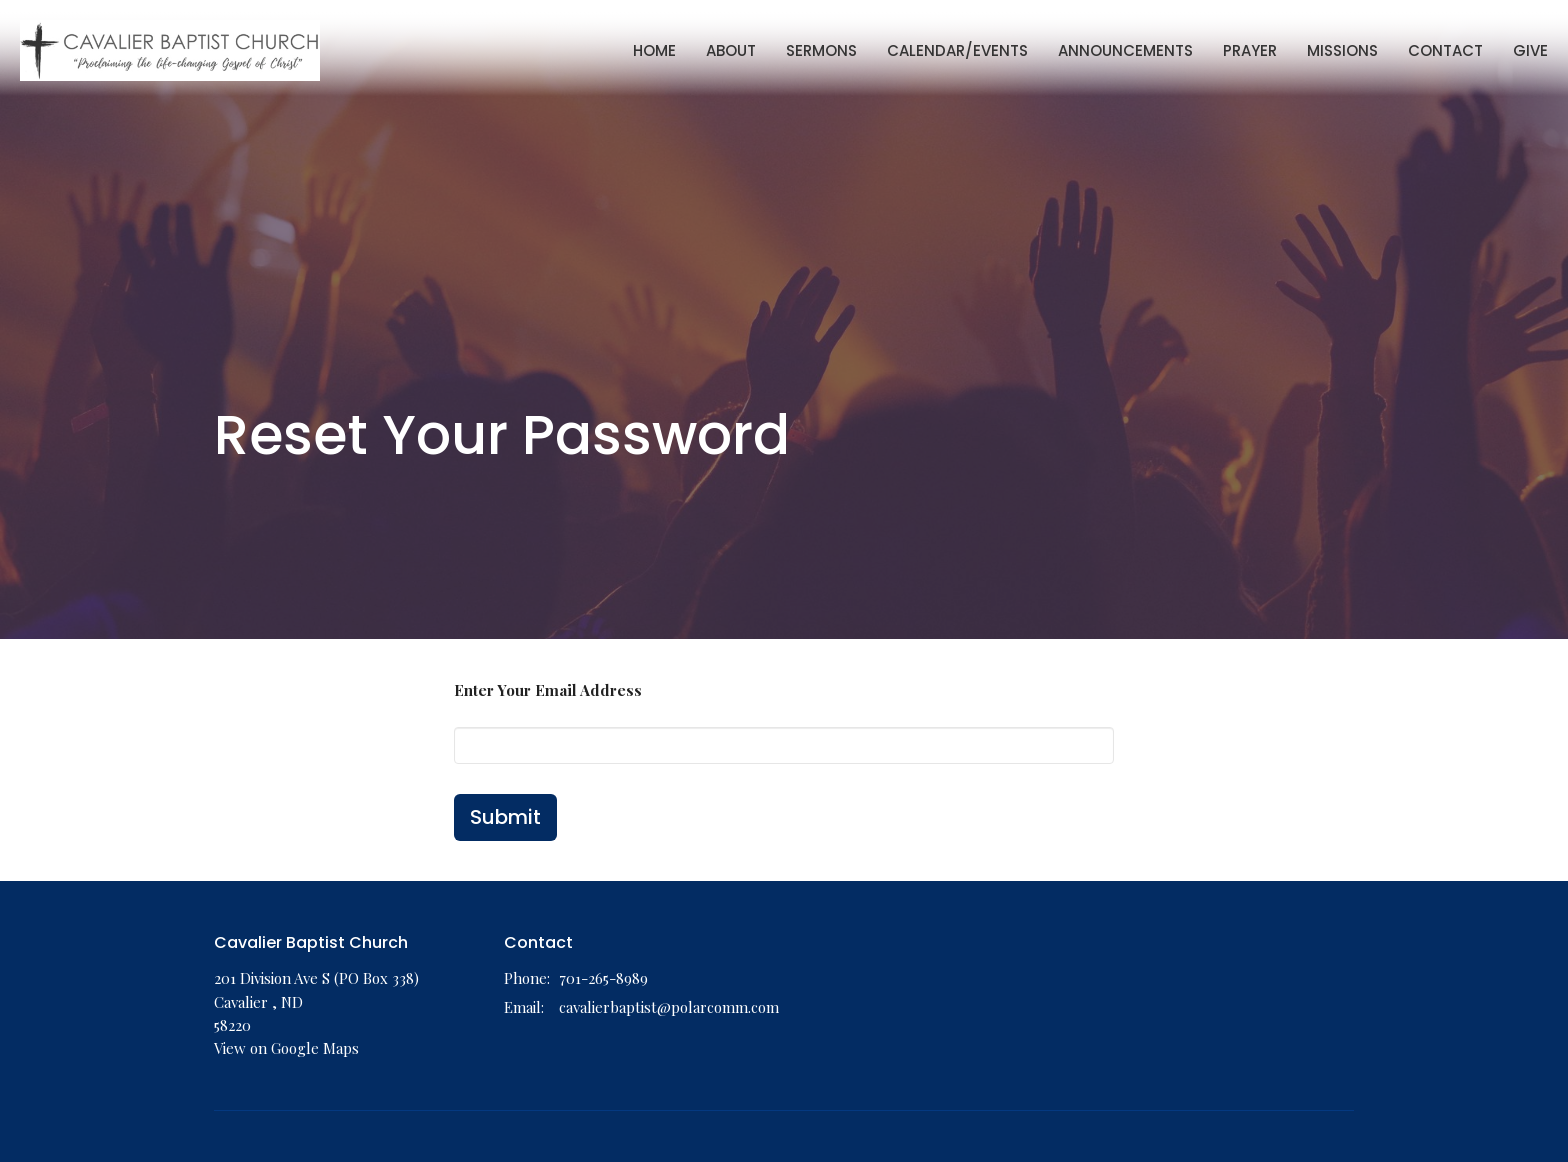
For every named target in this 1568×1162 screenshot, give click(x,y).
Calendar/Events (957, 50)
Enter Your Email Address (548, 690)
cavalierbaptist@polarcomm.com (669, 1007)
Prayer (1250, 50)
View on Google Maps (286, 1048)
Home (654, 50)
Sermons (821, 50)
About (731, 50)
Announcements (1125, 50)
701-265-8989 (603, 978)
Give (1530, 50)
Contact (1445, 50)
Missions (1342, 50)
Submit (505, 817)
